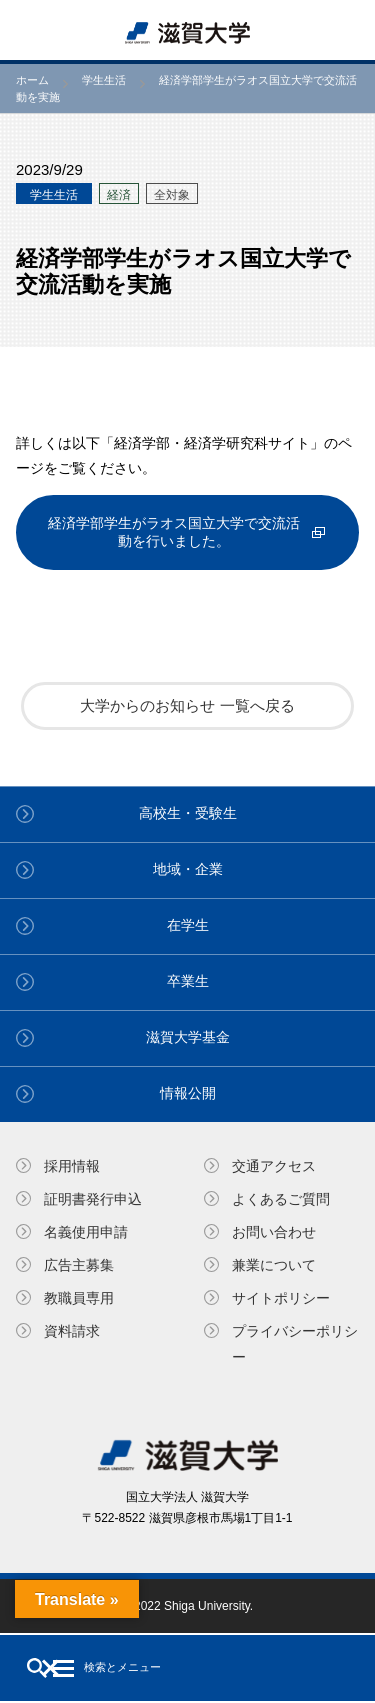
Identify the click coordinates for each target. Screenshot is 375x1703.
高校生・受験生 (188, 813)
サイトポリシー (281, 1298)
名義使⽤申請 (86, 1232)
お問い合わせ (274, 1232)
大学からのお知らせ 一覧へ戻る (187, 705)
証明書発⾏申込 (93, 1199)
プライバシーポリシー (295, 1343)
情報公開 (188, 1093)
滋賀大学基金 (188, 1037)
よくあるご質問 (281, 1199)
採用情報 (72, 1166)
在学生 (188, 925)
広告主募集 (79, 1265)
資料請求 (72, 1331)
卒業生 (188, 981)
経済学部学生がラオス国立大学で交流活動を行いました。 (174, 532)
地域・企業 (188, 869)
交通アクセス (274, 1166)
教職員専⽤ (79, 1298)
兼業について (274, 1265)
